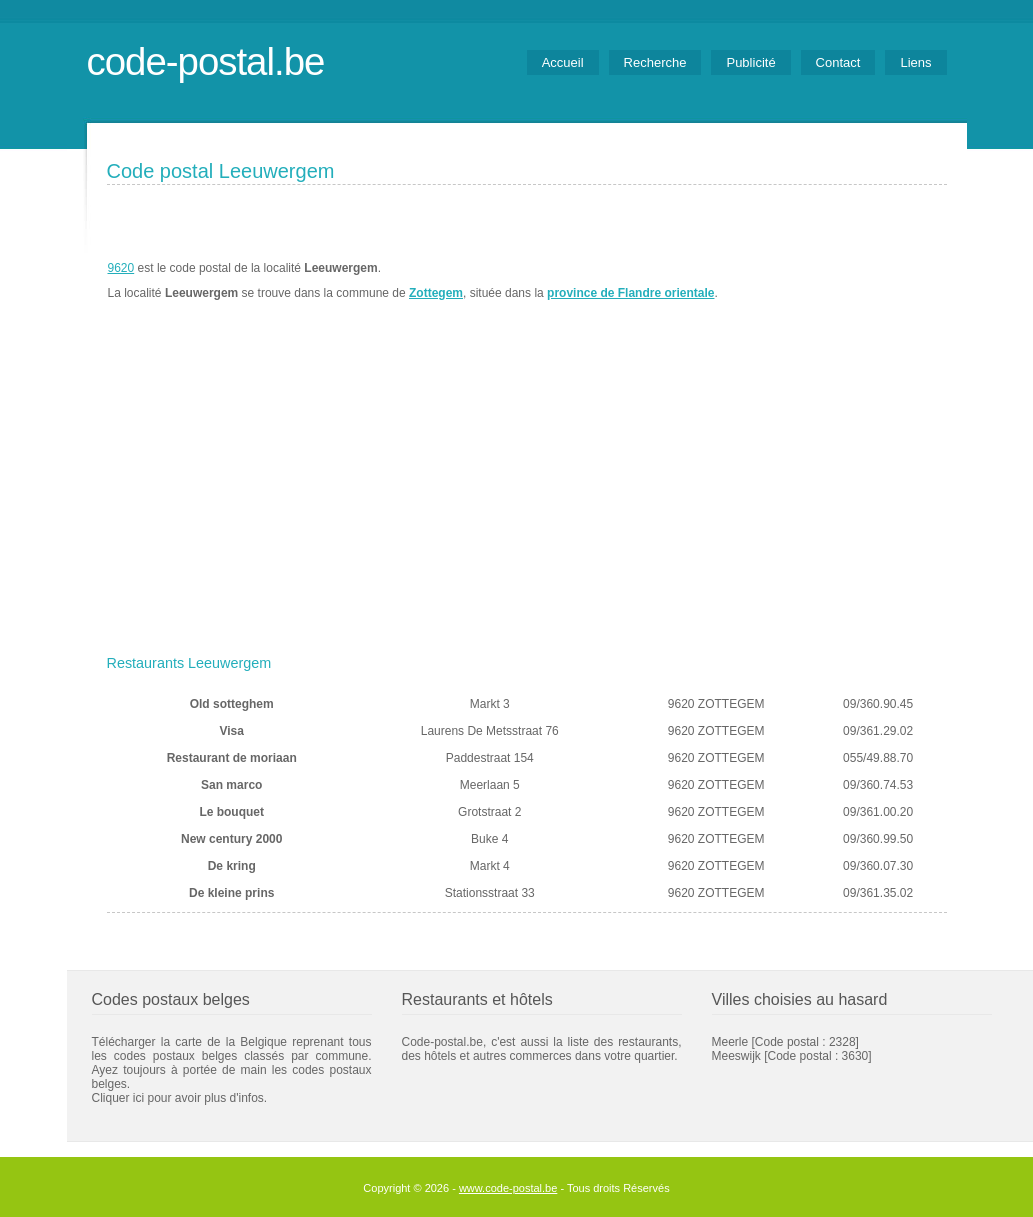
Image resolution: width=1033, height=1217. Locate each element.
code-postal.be (206, 61)
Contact (838, 62)
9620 (121, 268)
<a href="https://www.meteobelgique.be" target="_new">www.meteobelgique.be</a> (833, 281)
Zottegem (436, 293)
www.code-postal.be (508, 1188)
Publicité (750, 62)
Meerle (730, 1042)
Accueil (563, 62)
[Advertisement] (527, 497)
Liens (915, 62)
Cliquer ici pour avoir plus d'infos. (180, 1098)
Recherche (655, 62)
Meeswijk (736, 1056)
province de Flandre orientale (630, 293)
